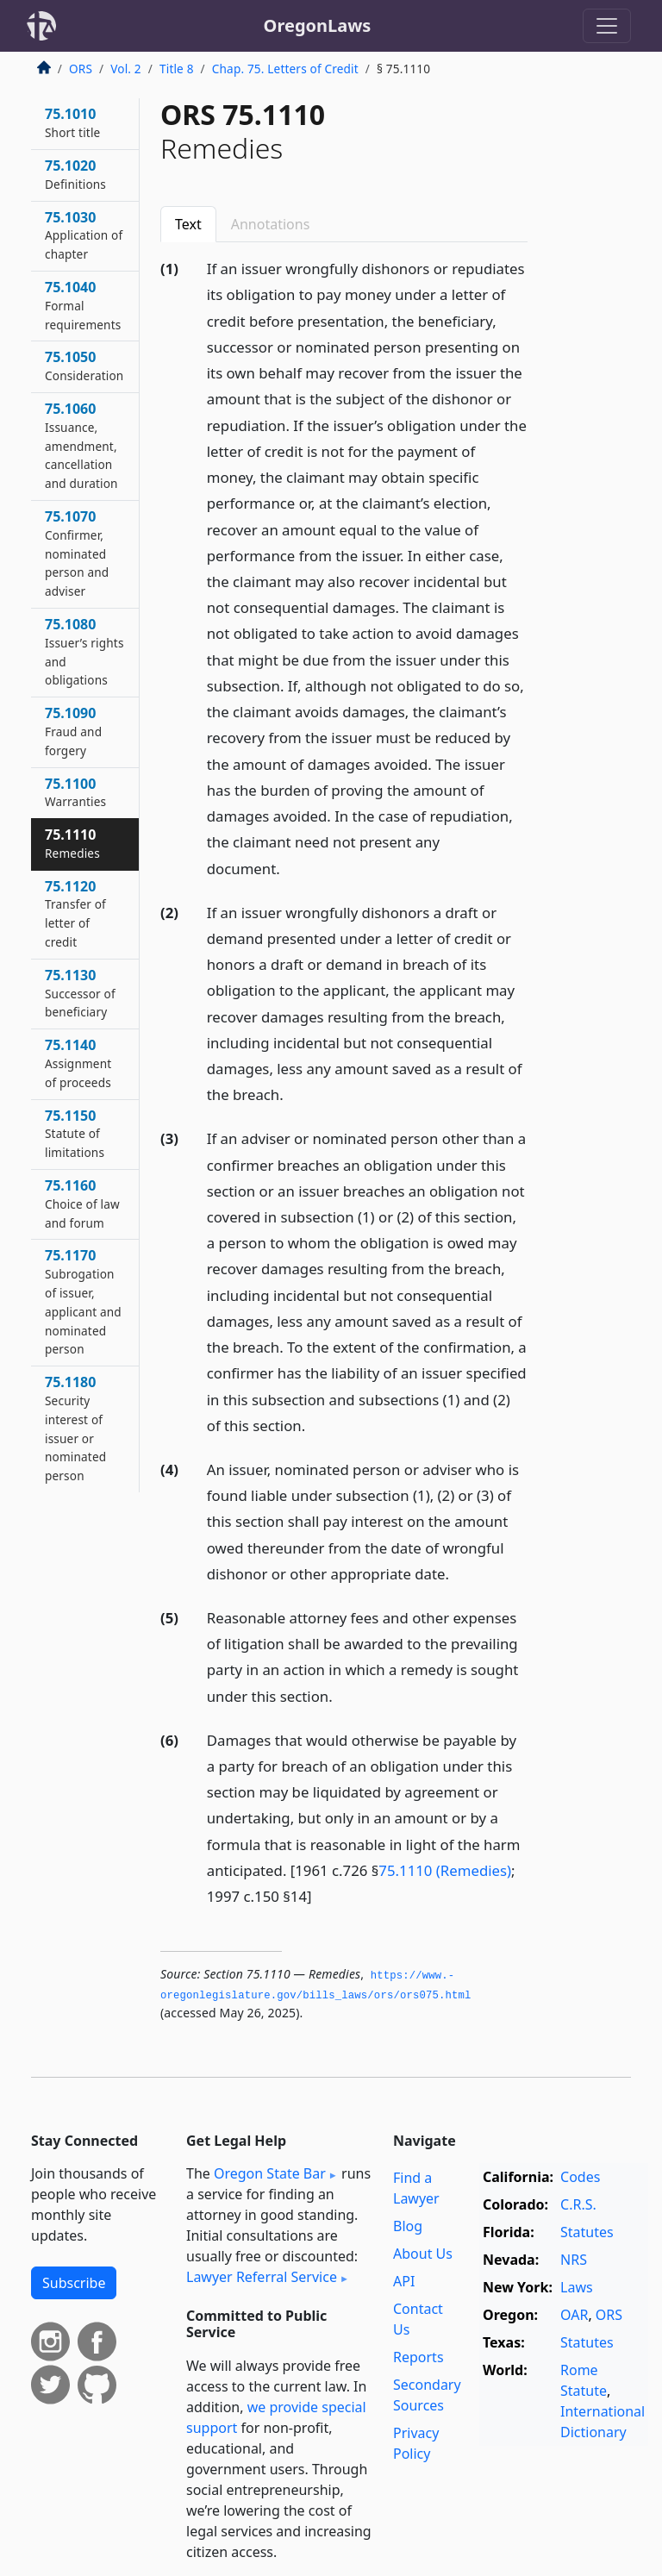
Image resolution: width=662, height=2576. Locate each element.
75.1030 (83, 235)
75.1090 (73, 731)
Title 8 (176, 68)
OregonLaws (318, 25)
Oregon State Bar (270, 2173)
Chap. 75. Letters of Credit (285, 68)
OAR (574, 2314)
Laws (576, 2287)
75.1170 (83, 1301)
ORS (80, 68)
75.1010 (72, 122)
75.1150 (74, 1133)
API (404, 2281)
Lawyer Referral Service (261, 2276)
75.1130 (80, 993)
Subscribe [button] (73, 2282)
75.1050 (84, 365)
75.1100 (75, 792)
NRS (573, 2259)
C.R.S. (578, 2204)
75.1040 (83, 305)
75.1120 (75, 913)
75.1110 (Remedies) (444, 1870)
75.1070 (77, 553)
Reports (418, 2357)
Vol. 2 (125, 68)
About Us (423, 2253)
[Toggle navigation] (607, 26)
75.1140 (78, 1063)
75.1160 (82, 1203)
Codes (580, 2176)
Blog (407, 2225)
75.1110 (72, 843)
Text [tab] (188, 224)
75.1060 (81, 445)
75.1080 (84, 651)
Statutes (587, 2232)
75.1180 (75, 1428)
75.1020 (75, 174)
